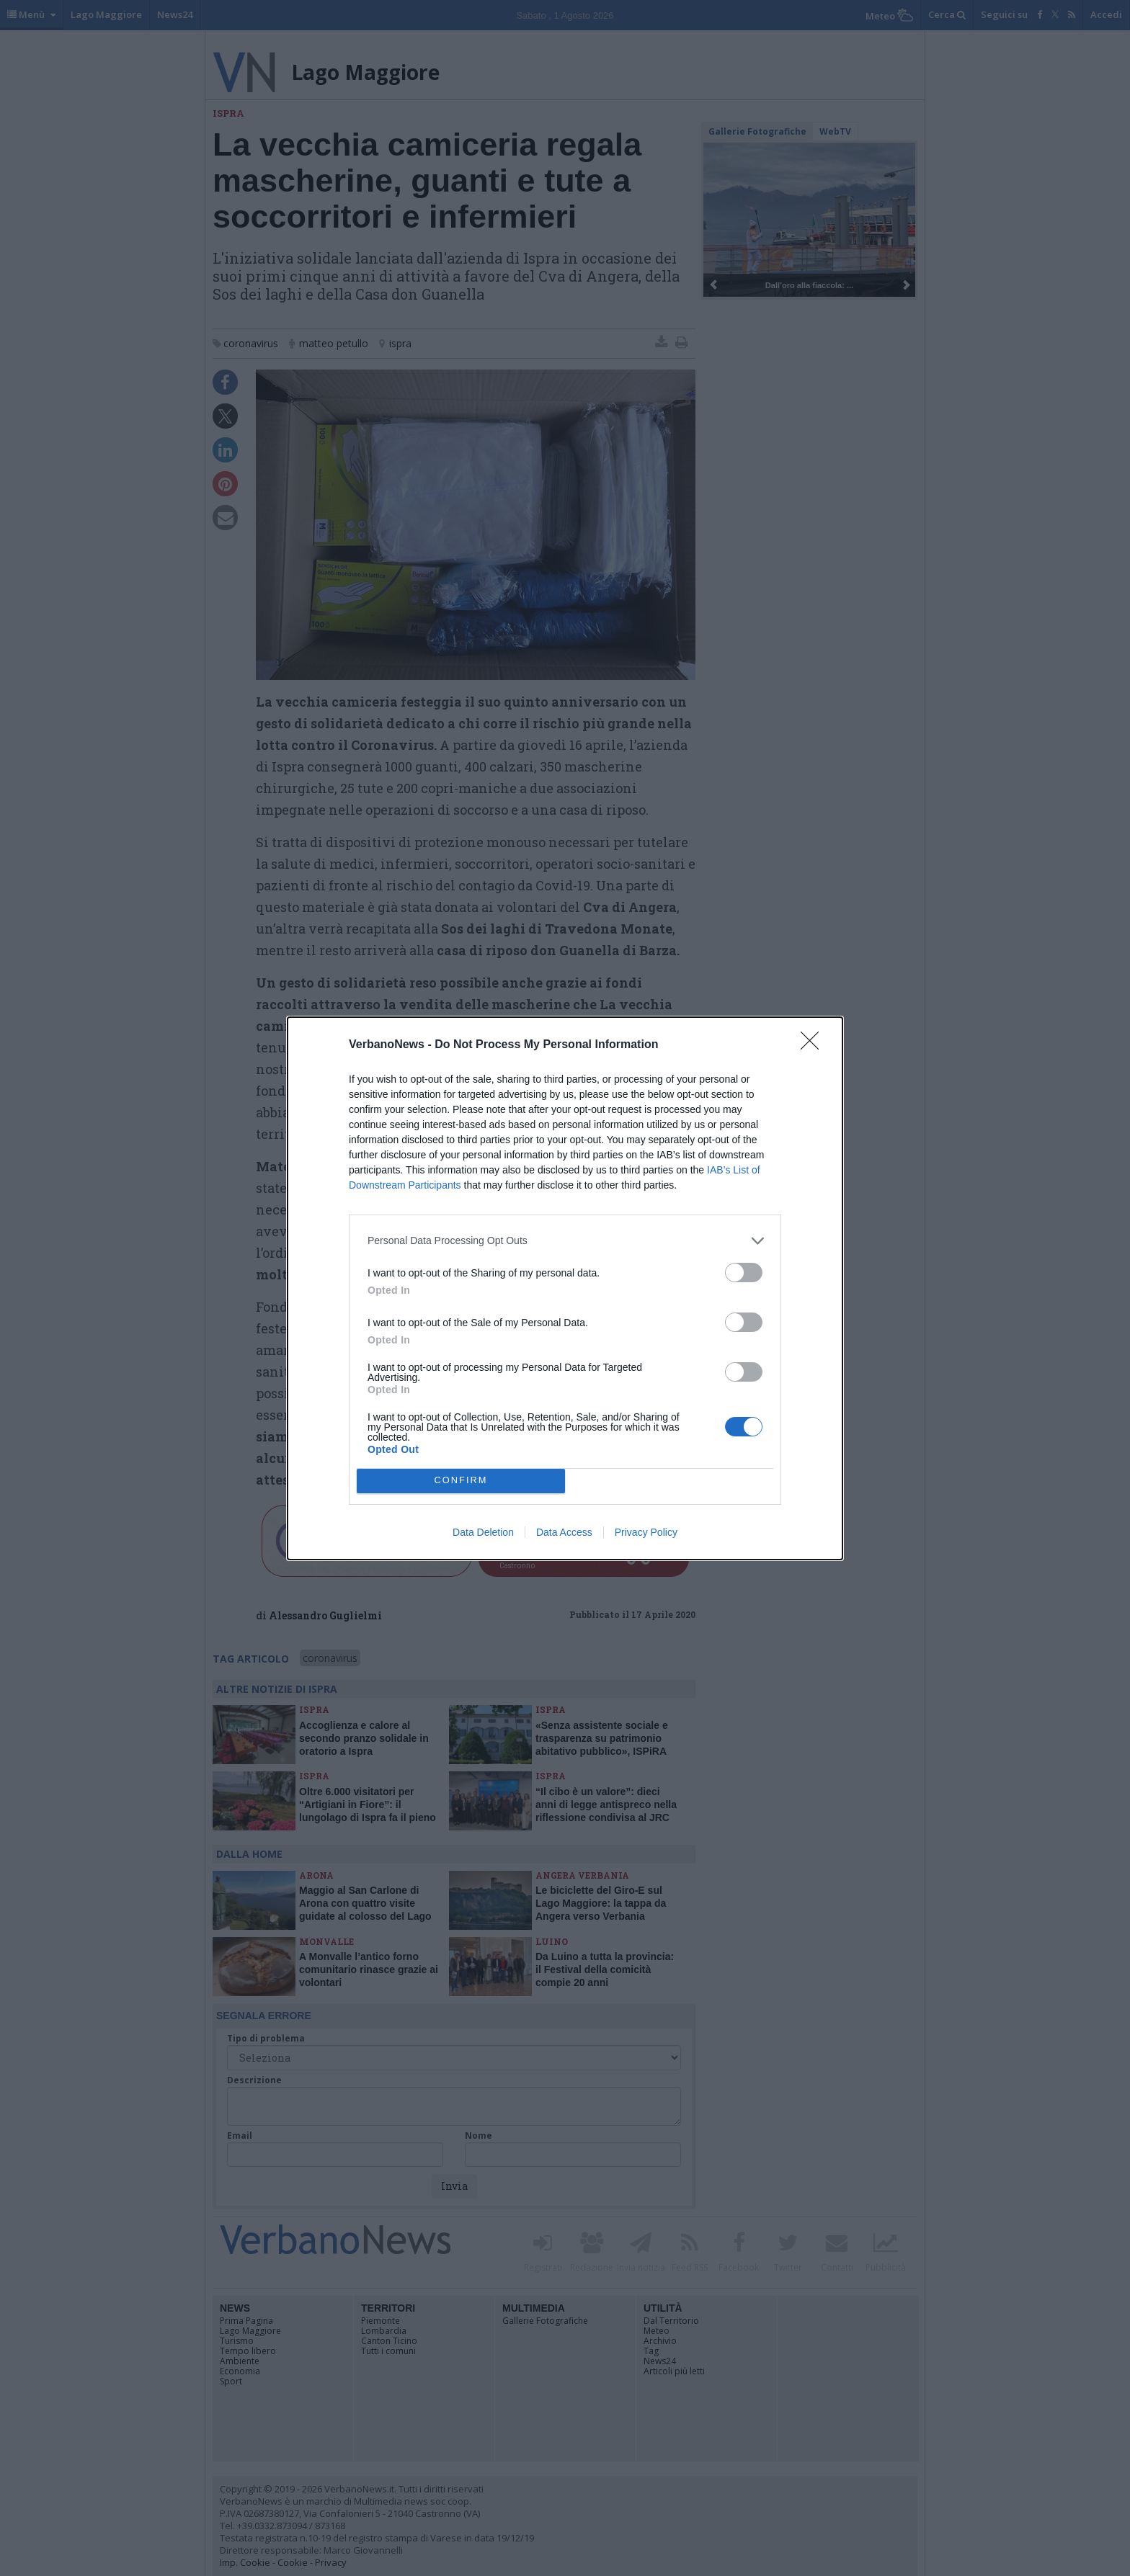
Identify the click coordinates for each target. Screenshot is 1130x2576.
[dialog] (565, 1288)
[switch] (743, 1272)
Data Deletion (483, 1532)
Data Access (564, 1532)
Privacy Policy (646, 1532)
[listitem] (565, 1240)
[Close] (814, 1045)
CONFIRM (461, 1480)
